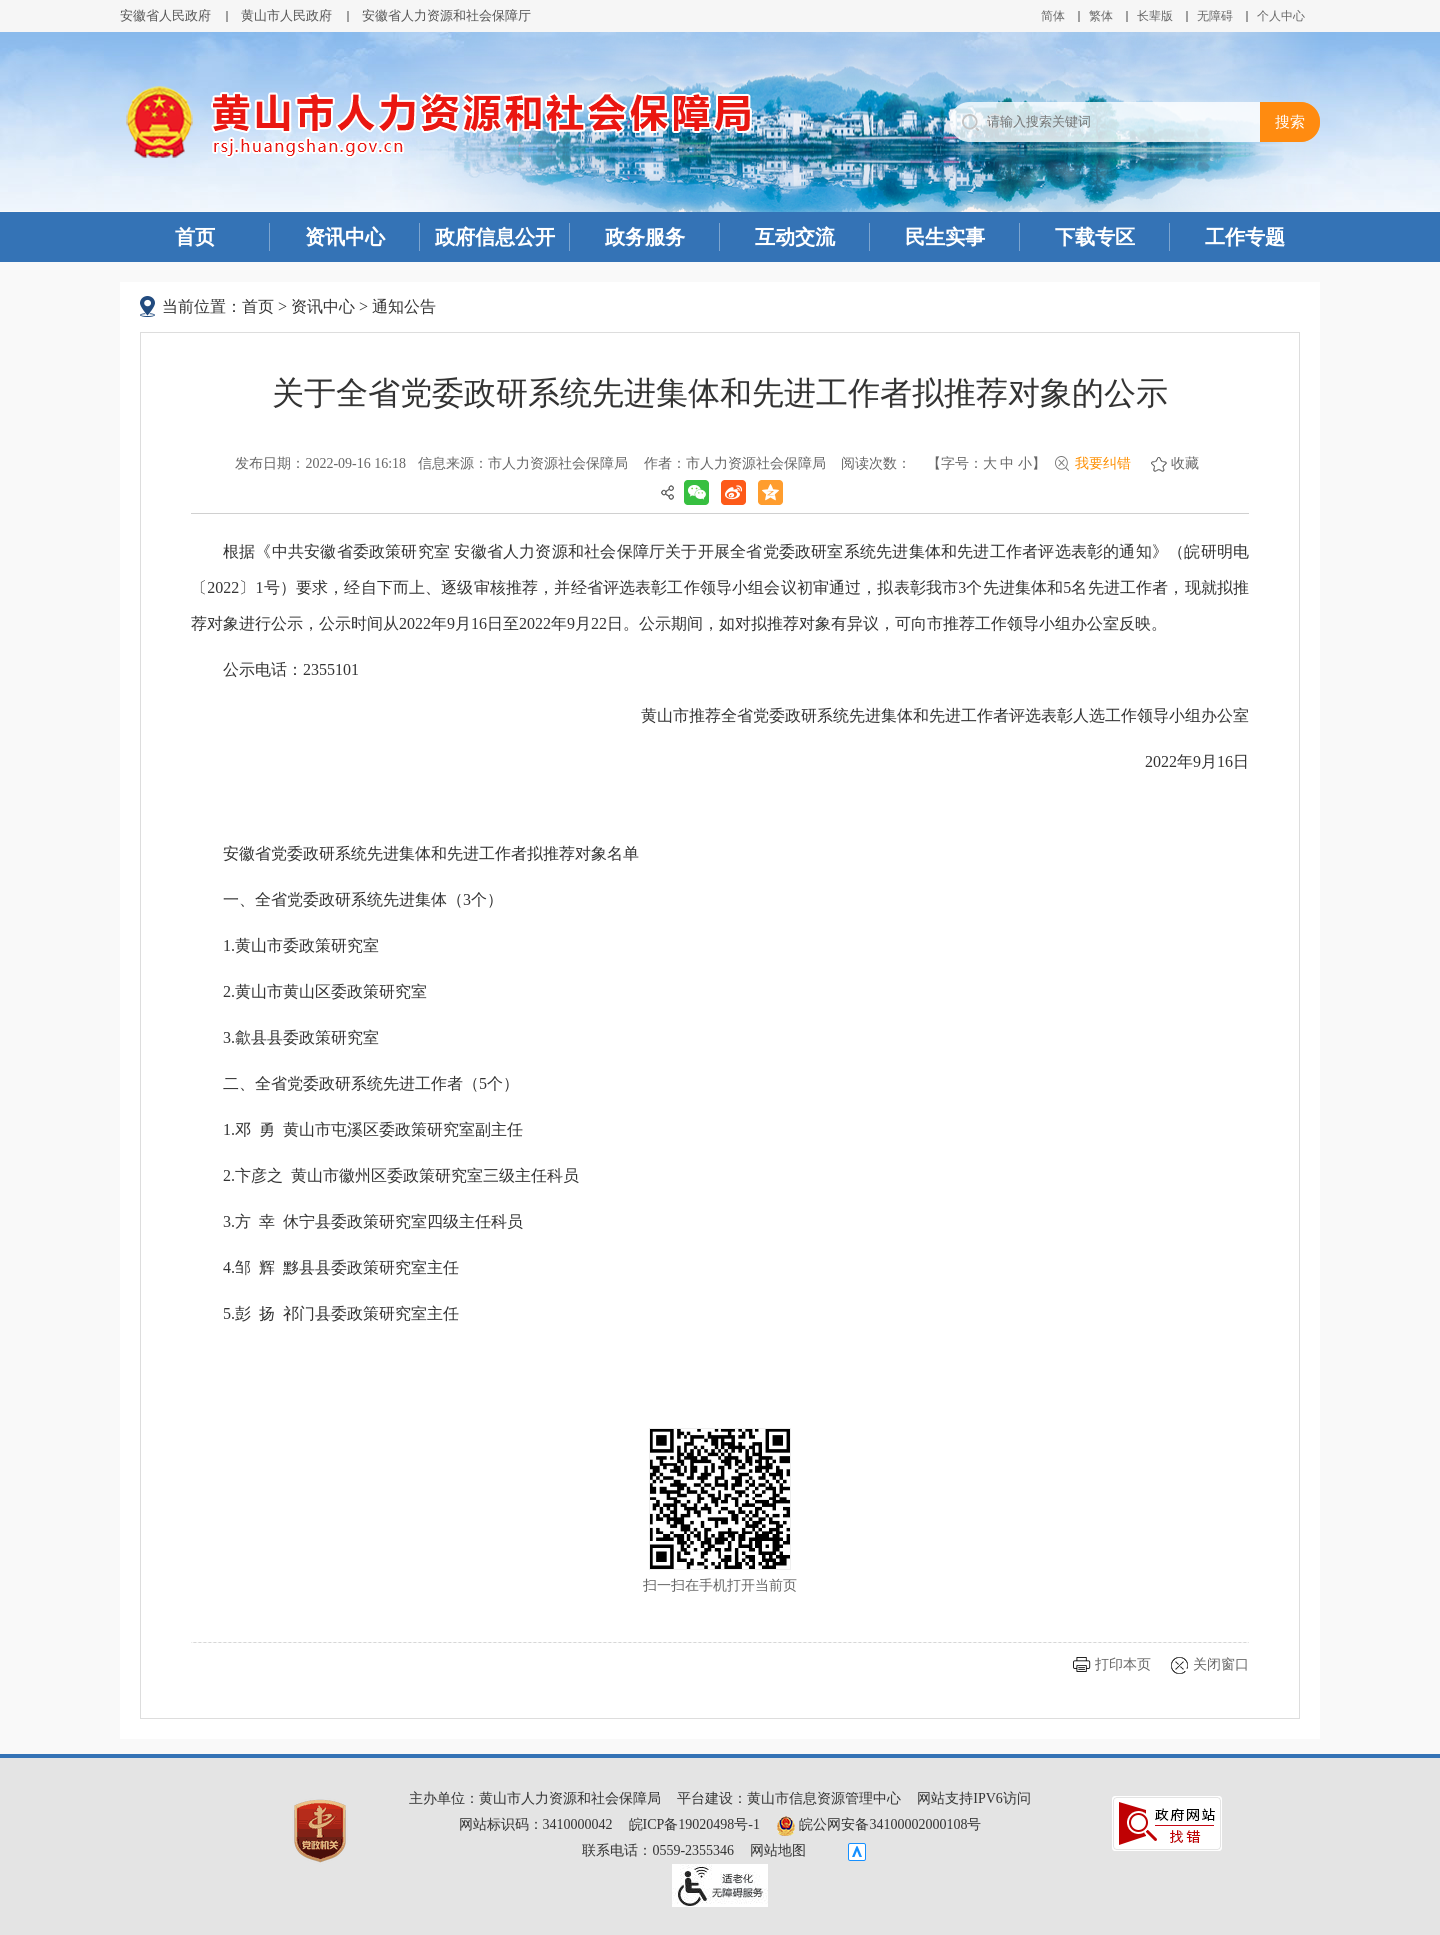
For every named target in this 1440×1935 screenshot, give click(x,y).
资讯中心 (345, 237)
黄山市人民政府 (286, 15)
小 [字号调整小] (1025, 463)
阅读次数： (876, 463)
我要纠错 (1103, 463)
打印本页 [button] (1123, 1664)
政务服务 (645, 237)
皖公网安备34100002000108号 (879, 1824)
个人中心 (1281, 16)
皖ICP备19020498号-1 (694, 1824)
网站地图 (778, 1850)
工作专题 (1245, 237)
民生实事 (945, 237)
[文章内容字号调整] (986, 464)
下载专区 (1095, 237)
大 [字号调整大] (990, 463)
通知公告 (404, 306)
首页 (195, 237)
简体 (1053, 16)
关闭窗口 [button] (1221, 1664)
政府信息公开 (495, 237)
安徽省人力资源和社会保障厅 (446, 15)
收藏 (1185, 463)
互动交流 (795, 237)
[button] (1155, 16)
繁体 (1101, 16)
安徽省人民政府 (165, 15)
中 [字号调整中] (1007, 463)
